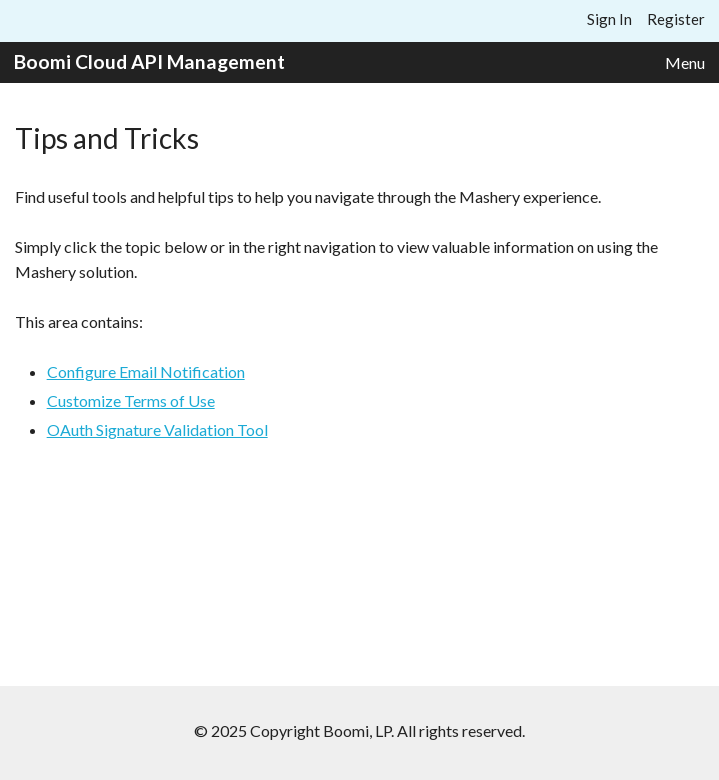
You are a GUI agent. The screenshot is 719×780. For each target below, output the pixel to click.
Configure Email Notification (146, 371)
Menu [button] (685, 62)
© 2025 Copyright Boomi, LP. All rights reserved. (359, 730)
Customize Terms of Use (131, 400)
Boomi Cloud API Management (149, 61)
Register (676, 19)
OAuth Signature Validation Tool (157, 429)
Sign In (609, 19)
